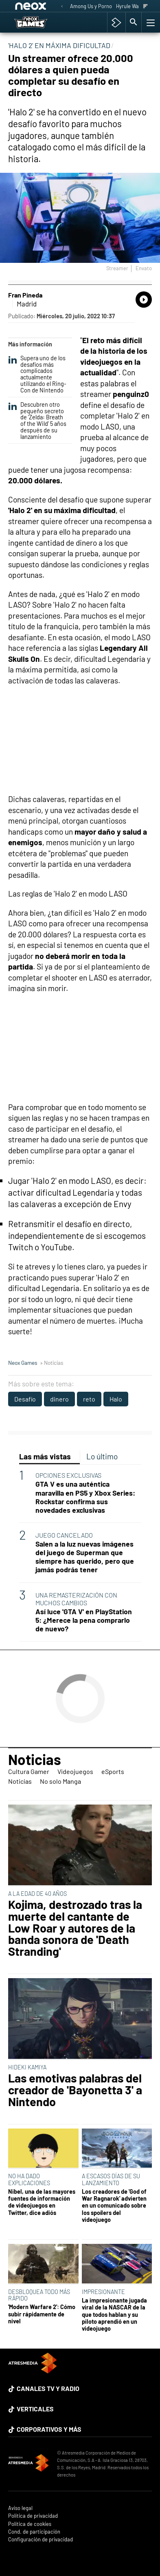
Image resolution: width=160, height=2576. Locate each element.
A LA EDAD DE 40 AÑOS (37, 1893)
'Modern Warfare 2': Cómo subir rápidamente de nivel (41, 2314)
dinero (59, 1399)
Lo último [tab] (102, 1456)
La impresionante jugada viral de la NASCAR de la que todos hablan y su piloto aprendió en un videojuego (114, 2314)
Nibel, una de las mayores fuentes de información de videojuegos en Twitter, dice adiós (41, 2202)
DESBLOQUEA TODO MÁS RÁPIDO (39, 2295)
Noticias (34, 1759)
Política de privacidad (33, 2516)
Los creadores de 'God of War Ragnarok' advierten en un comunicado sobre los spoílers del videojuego (114, 2205)
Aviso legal (20, 2508)
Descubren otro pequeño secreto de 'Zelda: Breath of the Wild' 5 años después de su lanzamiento (37, 420)
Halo (116, 1399)
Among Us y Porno (91, 6)
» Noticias (52, 1362)
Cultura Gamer (28, 1771)
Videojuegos (75, 1771)
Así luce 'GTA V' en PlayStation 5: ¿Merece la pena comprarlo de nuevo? (83, 1620)
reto (89, 1399)
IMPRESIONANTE (103, 2291)
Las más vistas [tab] (45, 1456)
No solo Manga (60, 1781)
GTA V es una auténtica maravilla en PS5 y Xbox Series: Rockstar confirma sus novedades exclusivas (85, 1497)
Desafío (25, 1399)
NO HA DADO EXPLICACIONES (29, 2179)
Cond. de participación (34, 2532)
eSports (112, 1771)
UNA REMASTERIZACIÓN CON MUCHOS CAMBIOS (76, 1598)
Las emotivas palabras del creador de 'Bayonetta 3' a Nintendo (75, 2089)
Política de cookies (29, 2524)
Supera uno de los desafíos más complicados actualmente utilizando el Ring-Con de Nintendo (37, 374)
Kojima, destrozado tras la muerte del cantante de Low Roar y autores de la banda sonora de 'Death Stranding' (75, 1928)
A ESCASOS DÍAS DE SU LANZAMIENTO (111, 2179)
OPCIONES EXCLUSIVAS (68, 1475)
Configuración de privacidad (40, 2539)
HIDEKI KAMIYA (27, 2067)
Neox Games (22, 1362)
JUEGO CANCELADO (64, 1535)
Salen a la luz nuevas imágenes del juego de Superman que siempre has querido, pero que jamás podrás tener (84, 1557)
